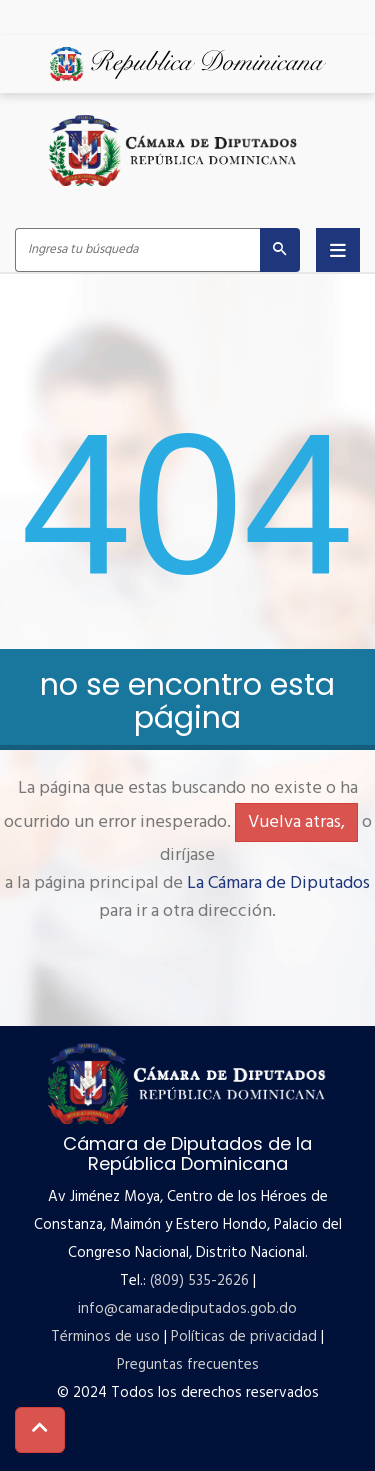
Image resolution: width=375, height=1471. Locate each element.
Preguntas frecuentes (188, 1365)
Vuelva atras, (296, 822)
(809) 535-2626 (199, 1281)
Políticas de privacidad (244, 1337)
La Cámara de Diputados (278, 883)
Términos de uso (105, 1337)
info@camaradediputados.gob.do (187, 1309)
